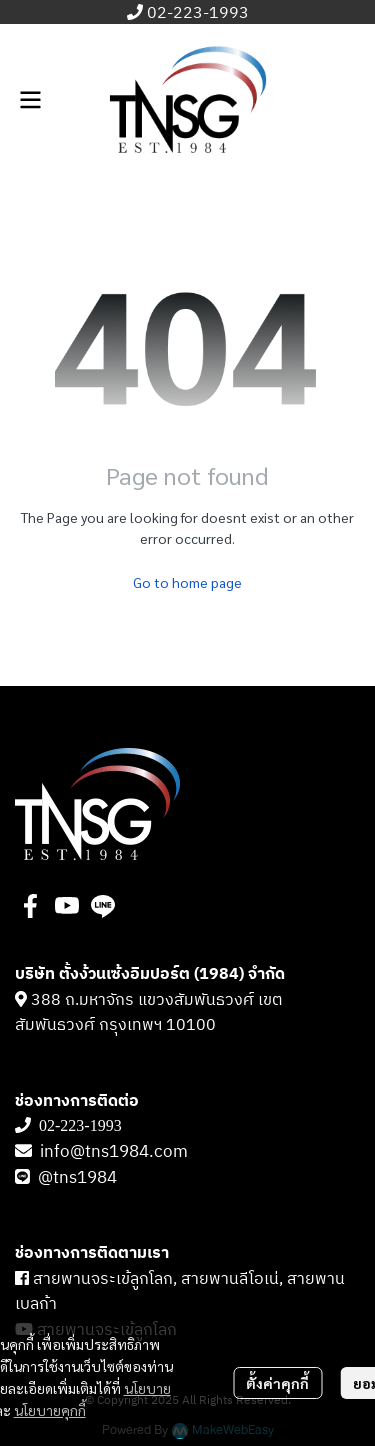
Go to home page (187, 582)
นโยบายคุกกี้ (50, 1410)
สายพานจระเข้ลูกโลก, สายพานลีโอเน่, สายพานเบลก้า (180, 1292)
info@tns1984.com (114, 1152)
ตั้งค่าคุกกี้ (277, 1383)
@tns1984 (79, 1178)
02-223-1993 (198, 13)
